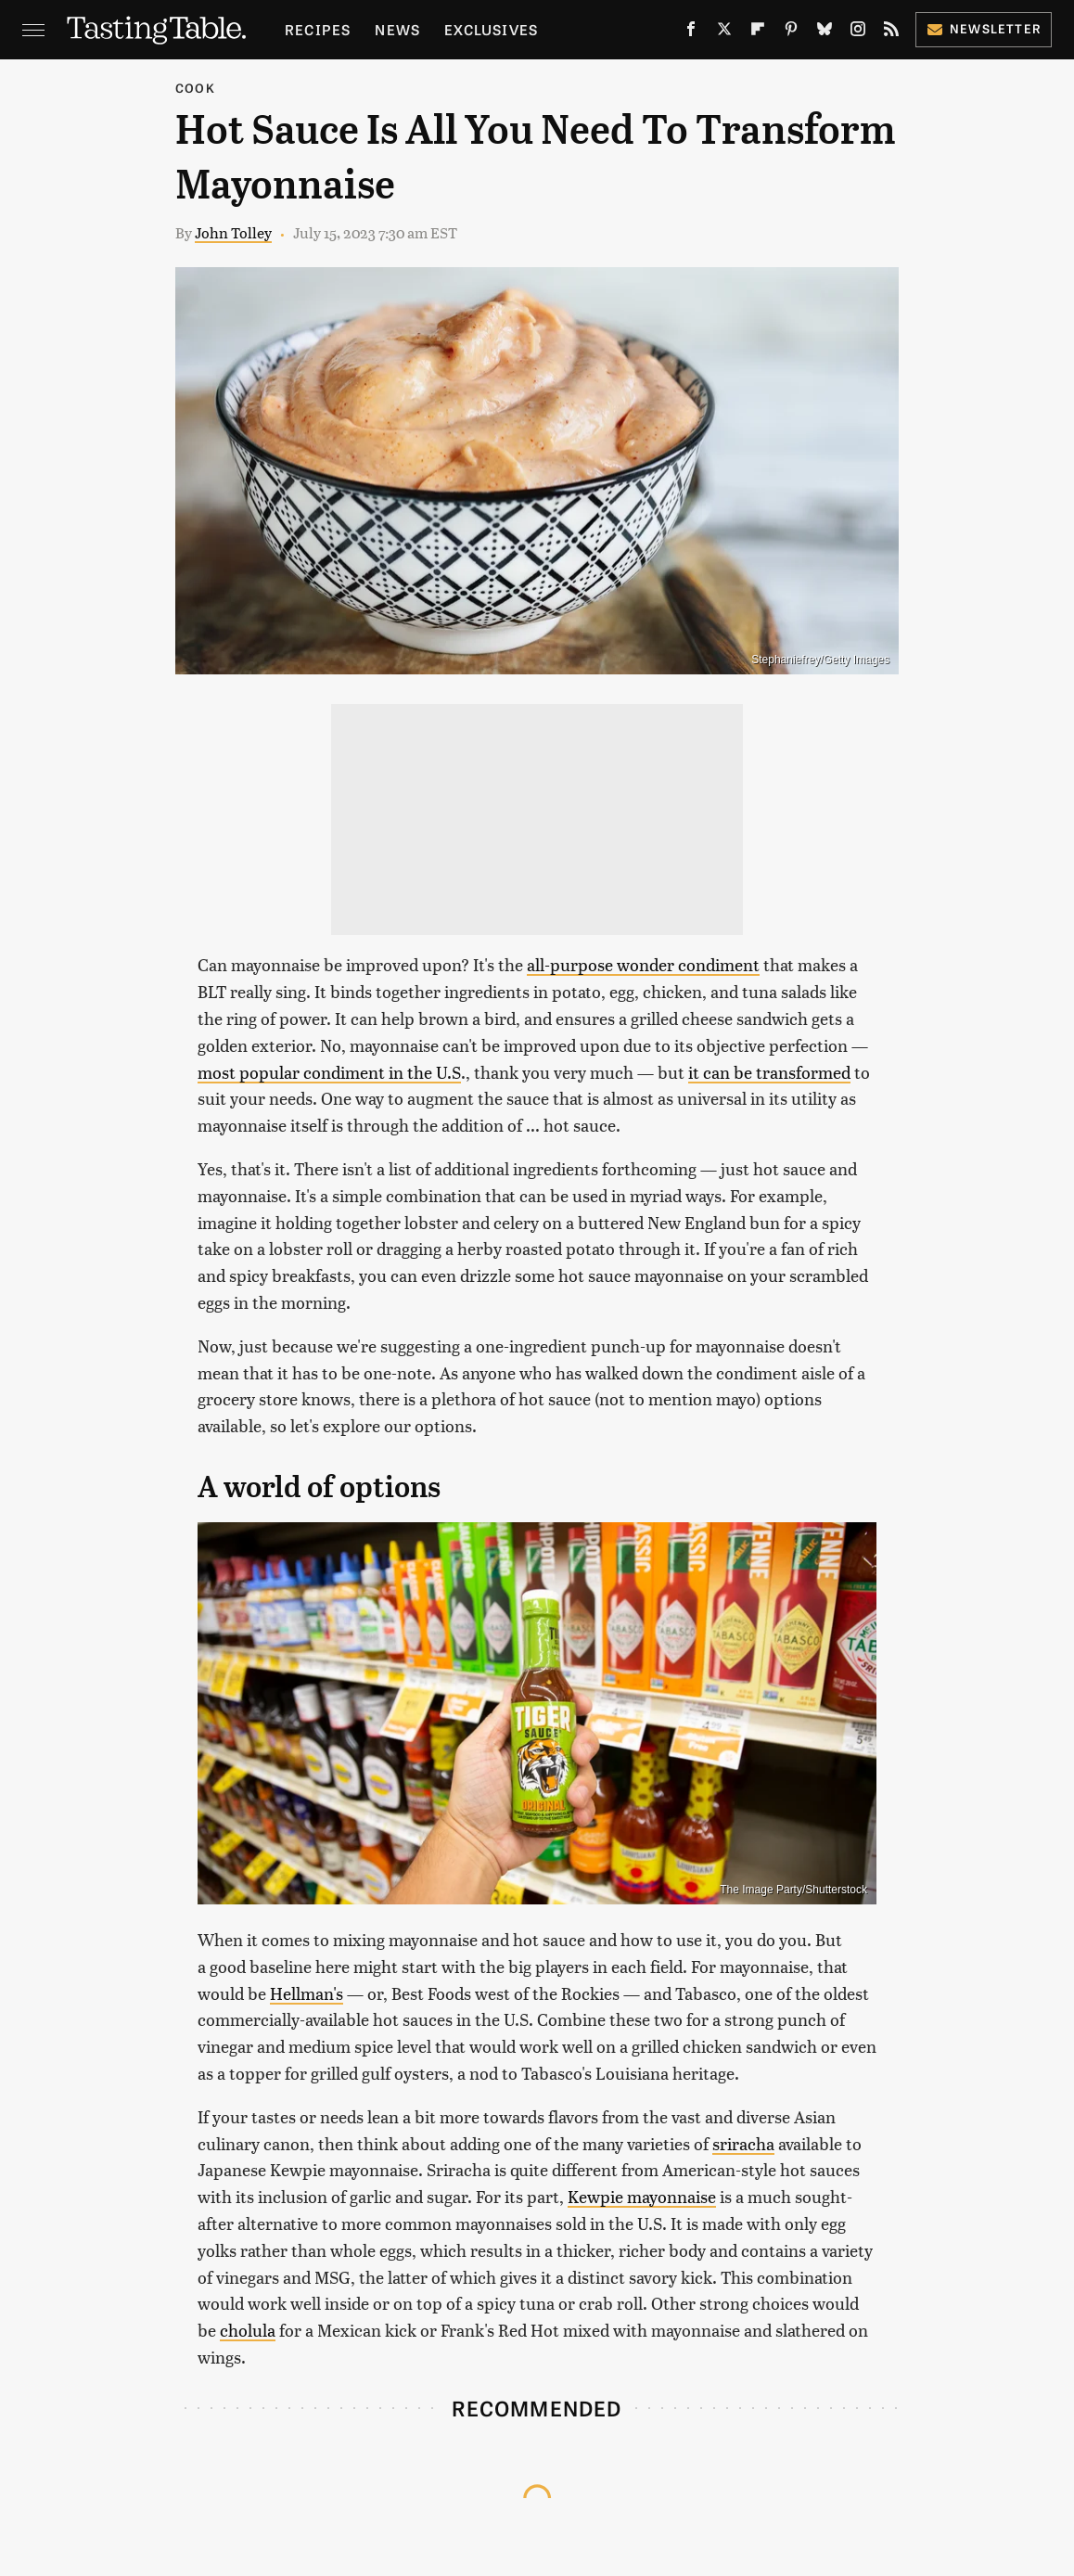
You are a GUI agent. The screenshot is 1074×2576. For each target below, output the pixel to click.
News (397, 29)
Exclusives (491, 29)
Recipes (318, 29)
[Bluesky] (824, 32)
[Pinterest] (791, 32)
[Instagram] (858, 32)
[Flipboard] (757, 32)
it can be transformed (769, 1071)
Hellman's (306, 1993)
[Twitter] (724, 32)
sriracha (743, 2143)
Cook (195, 88)
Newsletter (984, 28)
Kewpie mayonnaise (642, 2196)
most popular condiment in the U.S (329, 1071)
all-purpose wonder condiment (643, 964)
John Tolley (233, 232)
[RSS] (891, 32)
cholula (247, 2329)
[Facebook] (691, 32)
